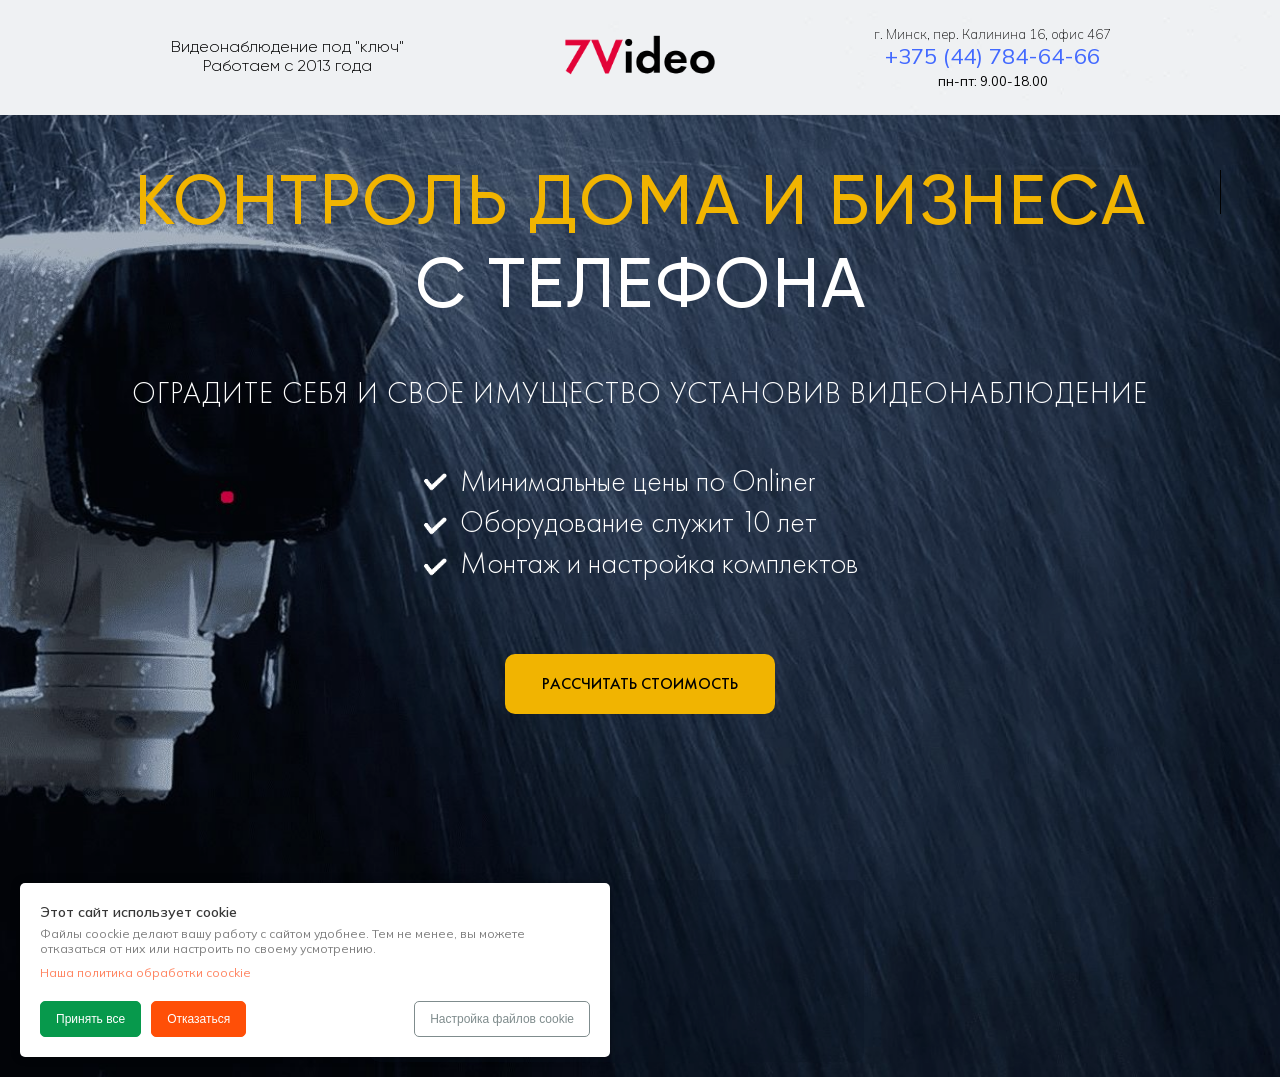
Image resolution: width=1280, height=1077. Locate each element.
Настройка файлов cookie (502, 1019)
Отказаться (198, 1019)
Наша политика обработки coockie (145, 972)
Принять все (90, 1019)
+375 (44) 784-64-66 (992, 56)
